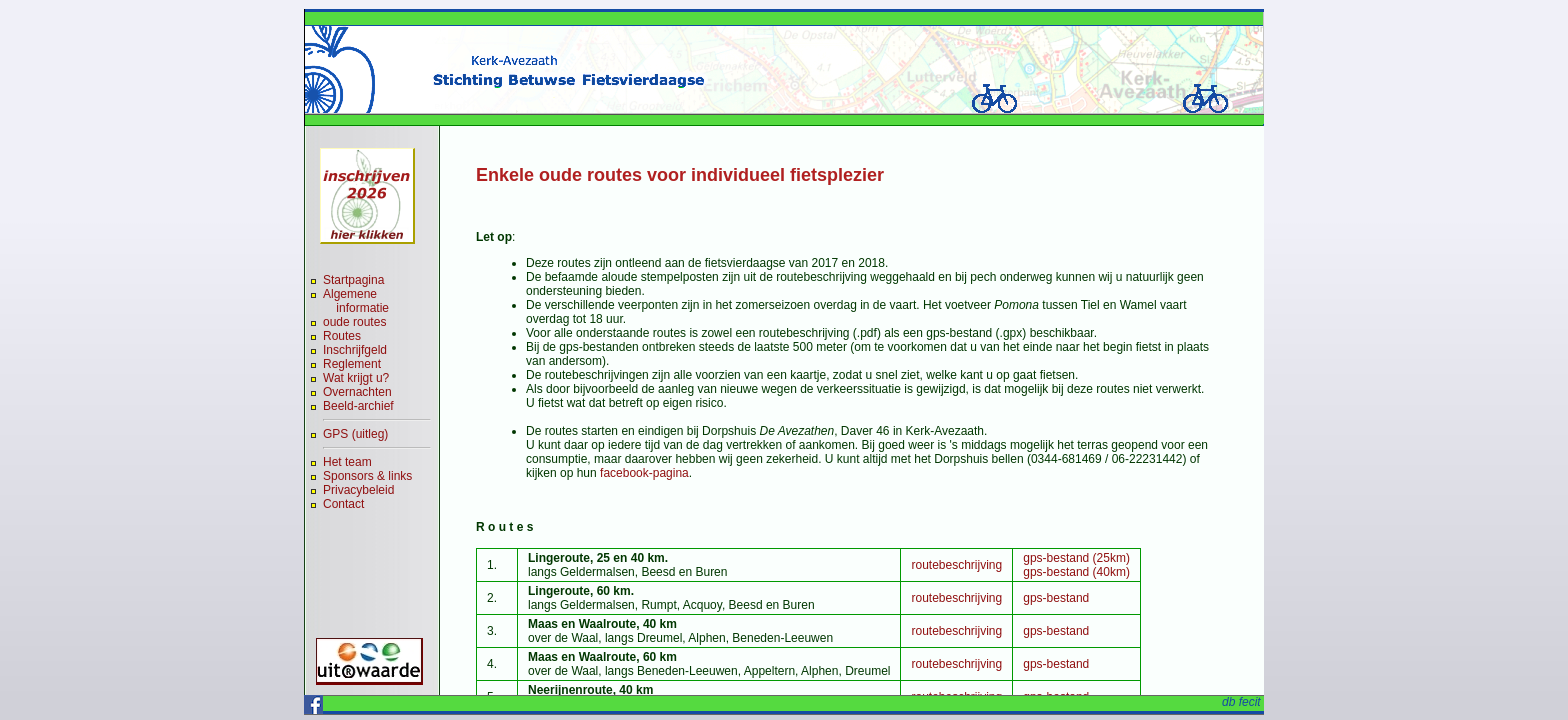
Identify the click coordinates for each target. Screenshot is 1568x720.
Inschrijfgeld (355, 350)
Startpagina (353, 280)
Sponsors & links (367, 476)
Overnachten (357, 392)
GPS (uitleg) (355, 434)
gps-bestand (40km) (1076, 572)
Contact (343, 504)
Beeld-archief (358, 406)
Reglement (352, 364)
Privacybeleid (358, 490)
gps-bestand (1056, 598)
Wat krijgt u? (356, 378)
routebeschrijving (956, 565)
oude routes (354, 322)
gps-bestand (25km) (1076, 558)
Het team (347, 462)
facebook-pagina (644, 473)
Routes (342, 336)
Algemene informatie (356, 301)
